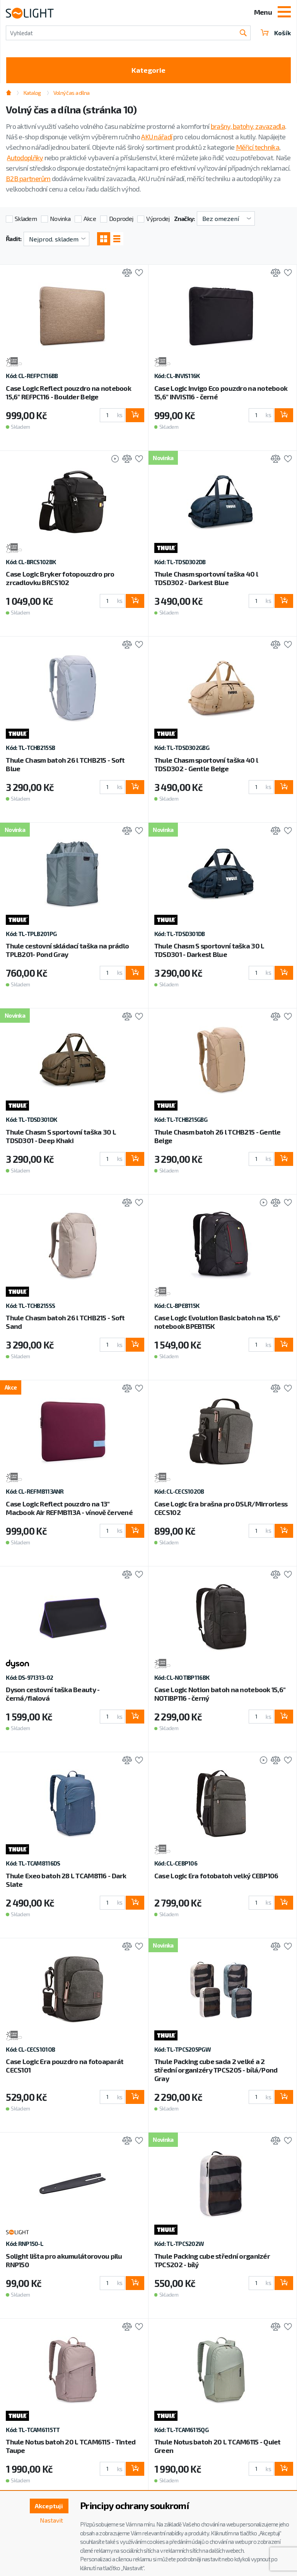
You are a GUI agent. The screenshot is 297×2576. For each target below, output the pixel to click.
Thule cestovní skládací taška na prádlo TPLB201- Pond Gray (67, 950)
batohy (243, 126)
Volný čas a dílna (71, 92)
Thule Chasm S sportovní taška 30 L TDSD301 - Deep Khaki (61, 1136)
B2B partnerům (28, 178)
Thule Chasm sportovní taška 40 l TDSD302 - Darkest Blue (206, 578)
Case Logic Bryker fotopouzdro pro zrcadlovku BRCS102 (60, 578)
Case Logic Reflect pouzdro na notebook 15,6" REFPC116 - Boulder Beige (68, 392)
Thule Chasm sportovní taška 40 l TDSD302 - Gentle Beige (206, 764)
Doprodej (121, 218)
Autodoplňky (25, 157)
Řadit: (14, 238)
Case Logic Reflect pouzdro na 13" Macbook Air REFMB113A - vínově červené (69, 1508)
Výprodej (157, 218)
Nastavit (51, 2520)
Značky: (184, 218)
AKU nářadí (156, 136)
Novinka (60, 218)
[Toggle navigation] (284, 13)
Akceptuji (49, 2505)
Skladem (26, 218)
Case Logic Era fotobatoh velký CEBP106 (216, 1875)
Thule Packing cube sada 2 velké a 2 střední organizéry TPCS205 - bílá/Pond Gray (216, 2070)
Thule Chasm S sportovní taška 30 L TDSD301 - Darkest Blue (209, 950)
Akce (90, 218)
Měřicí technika (257, 147)
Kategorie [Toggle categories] (148, 70)
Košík (276, 32)
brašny (220, 126)
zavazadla (270, 126)
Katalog (32, 92)
